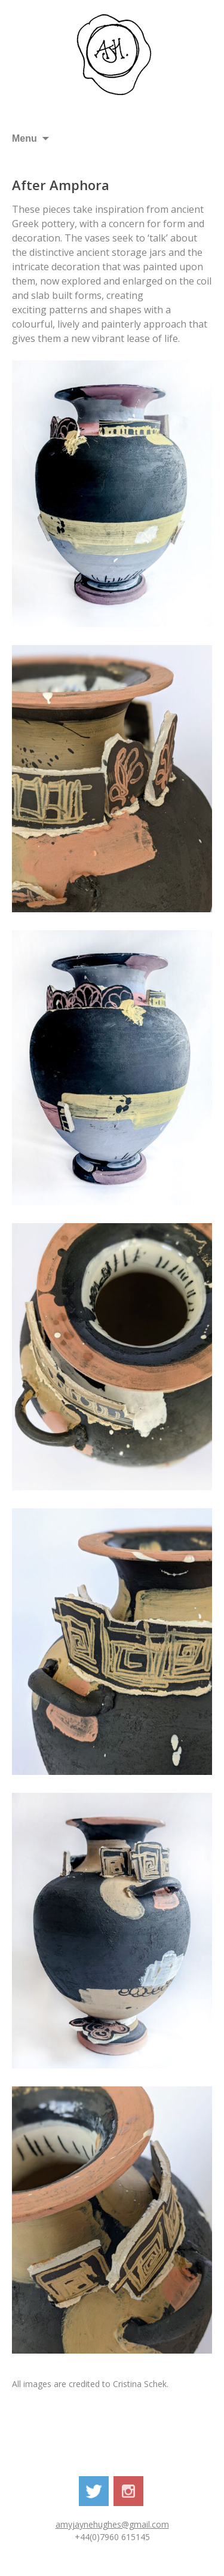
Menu (24, 138)
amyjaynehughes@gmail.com (112, 2524)
